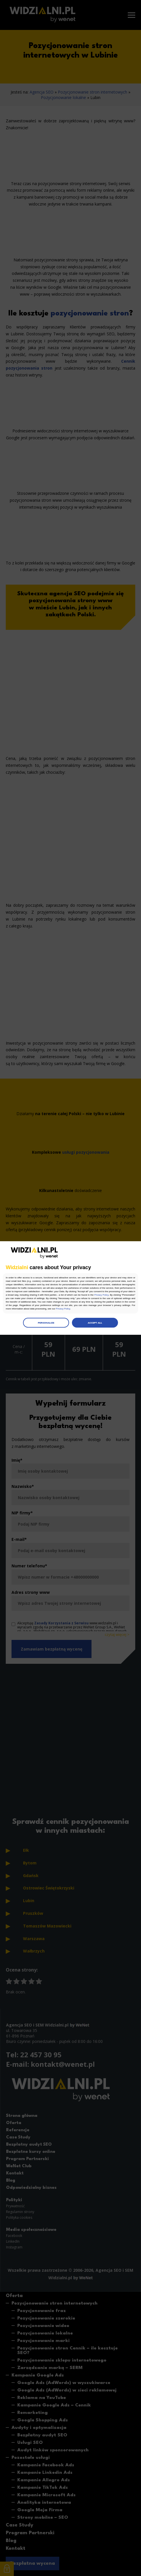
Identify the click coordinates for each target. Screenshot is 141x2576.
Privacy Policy (101, 1295)
